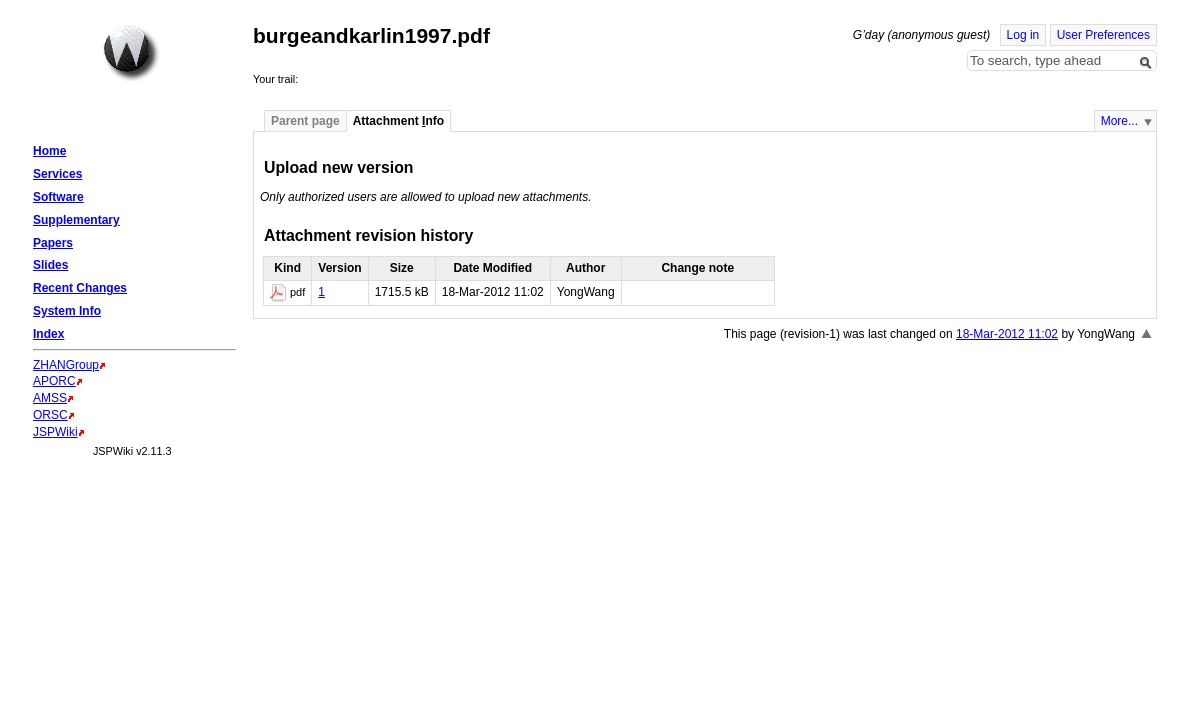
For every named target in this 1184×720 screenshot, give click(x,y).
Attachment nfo (398, 121)
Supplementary (76, 220)
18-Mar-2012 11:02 (1007, 334)
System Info (67, 311)
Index (48, 334)
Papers (53, 243)
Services (57, 174)
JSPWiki (55, 432)
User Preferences (1103, 35)
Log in (1023, 35)
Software (58, 197)
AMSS (50, 398)
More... (1119, 121)
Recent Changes (80, 288)
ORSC (50, 415)
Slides (50, 265)
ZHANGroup (66, 365)
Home (131, 53)
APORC (54, 381)
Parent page (305, 121)
